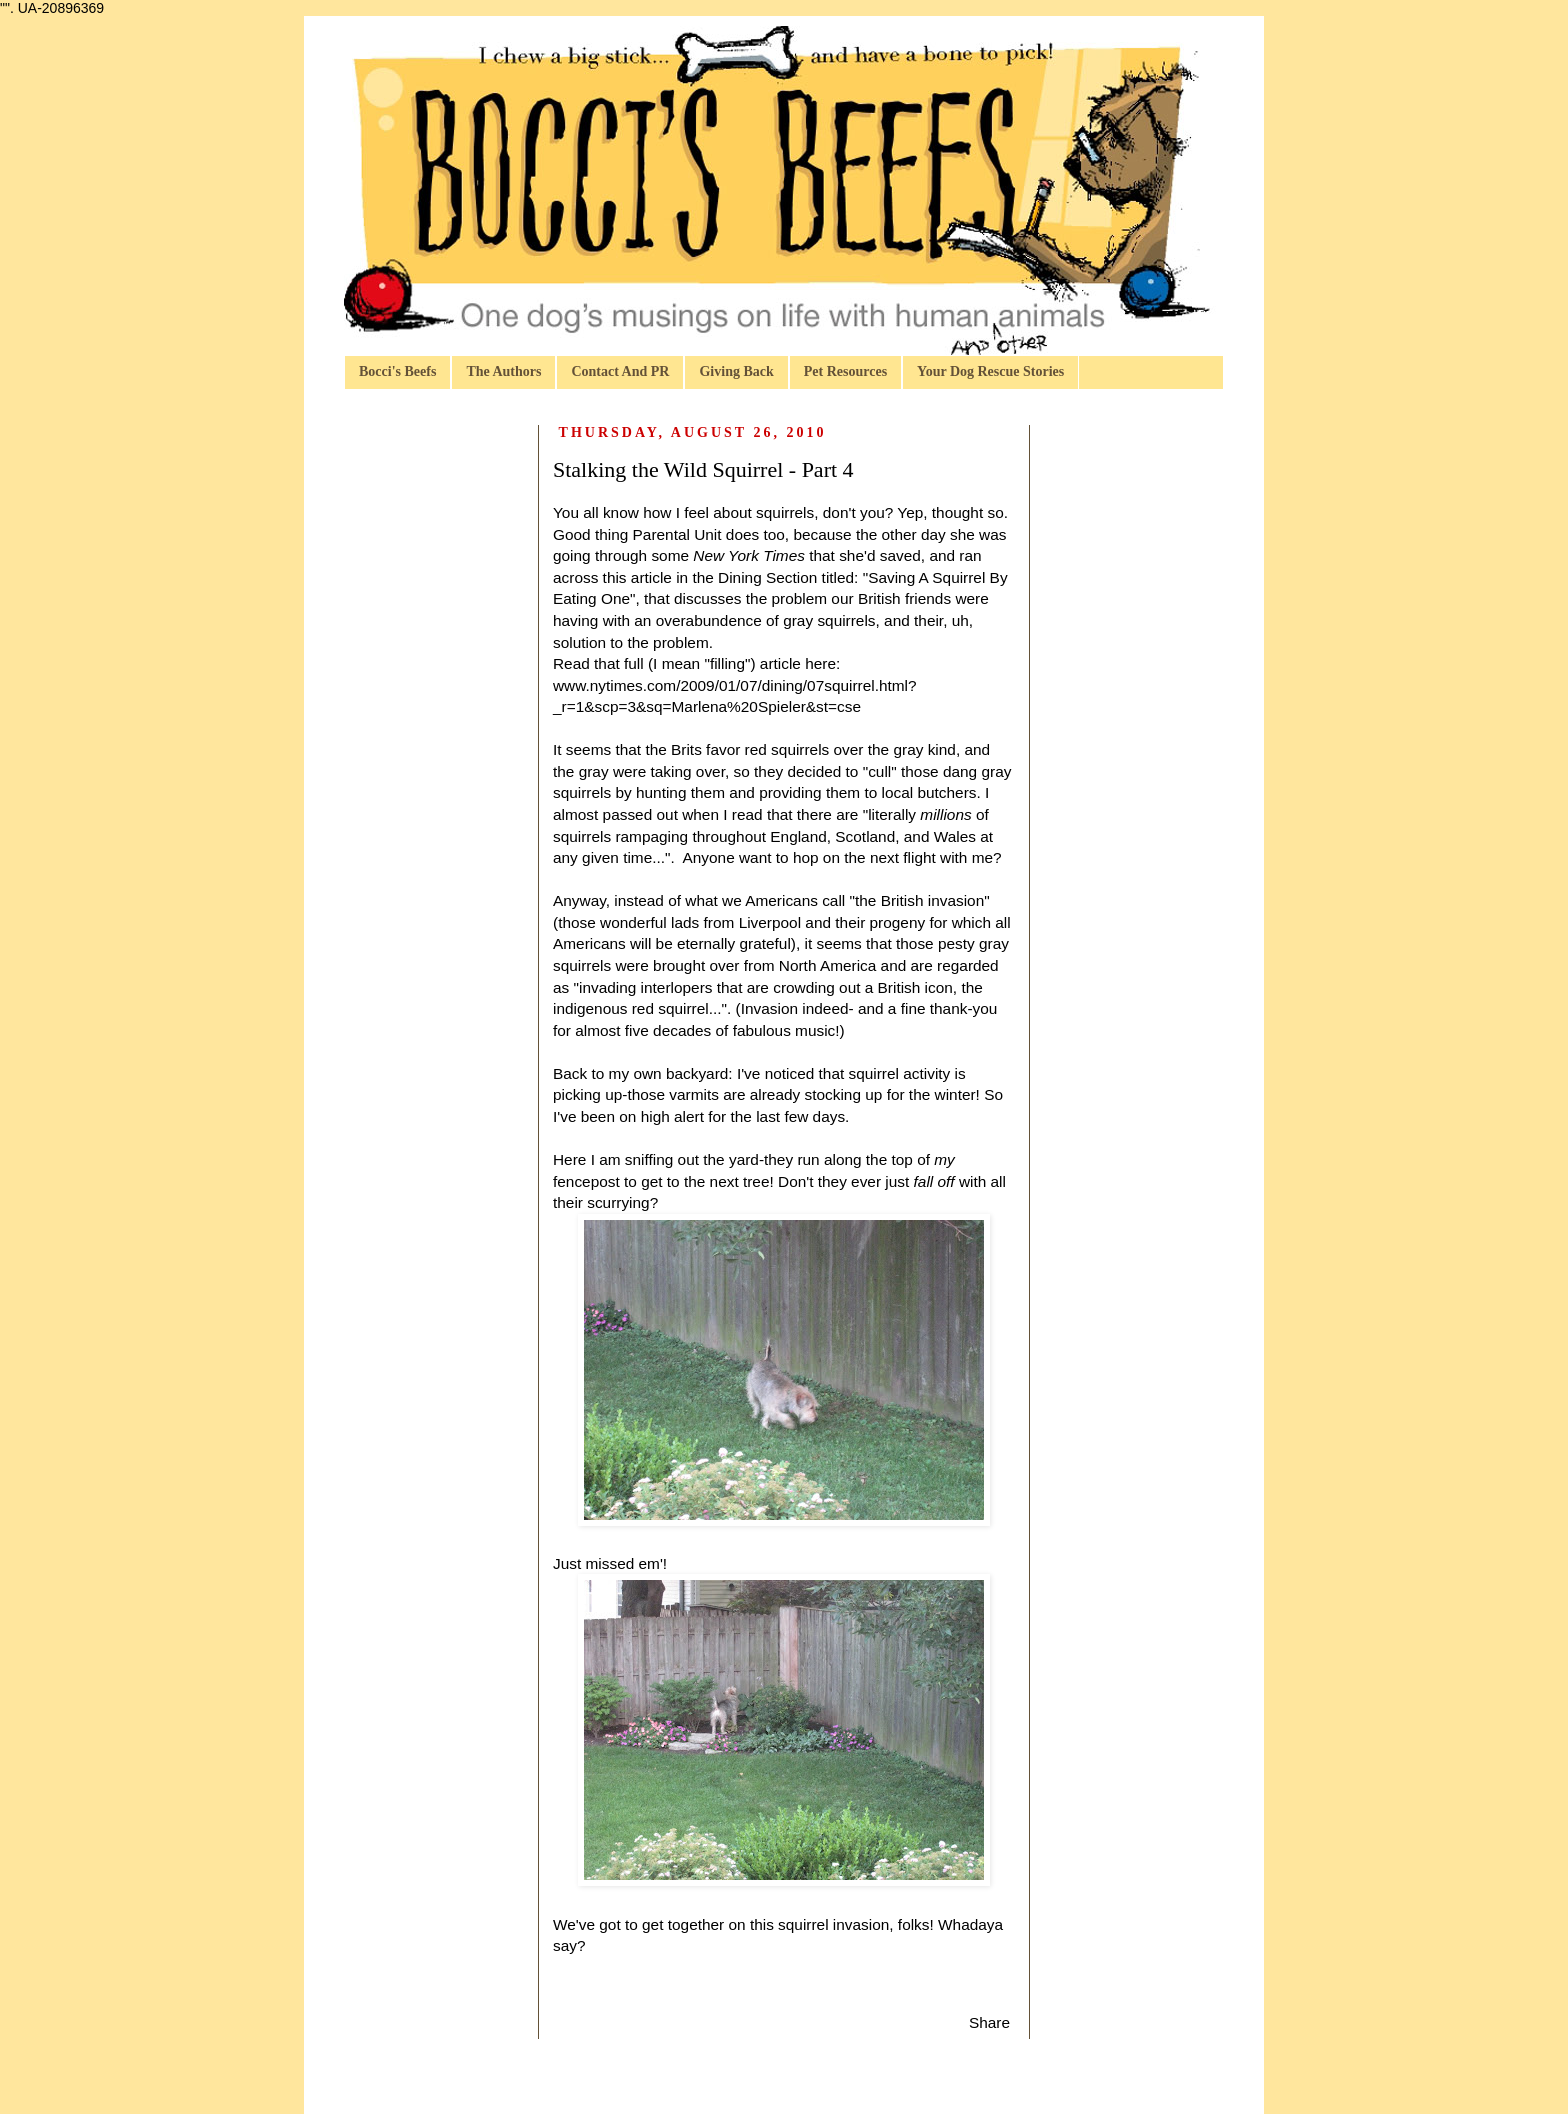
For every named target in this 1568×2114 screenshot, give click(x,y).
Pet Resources (845, 371)
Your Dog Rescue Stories (990, 371)
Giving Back (736, 371)
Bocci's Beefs (397, 371)
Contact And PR (620, 371)
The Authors (503, 371)
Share (989, 2022)
